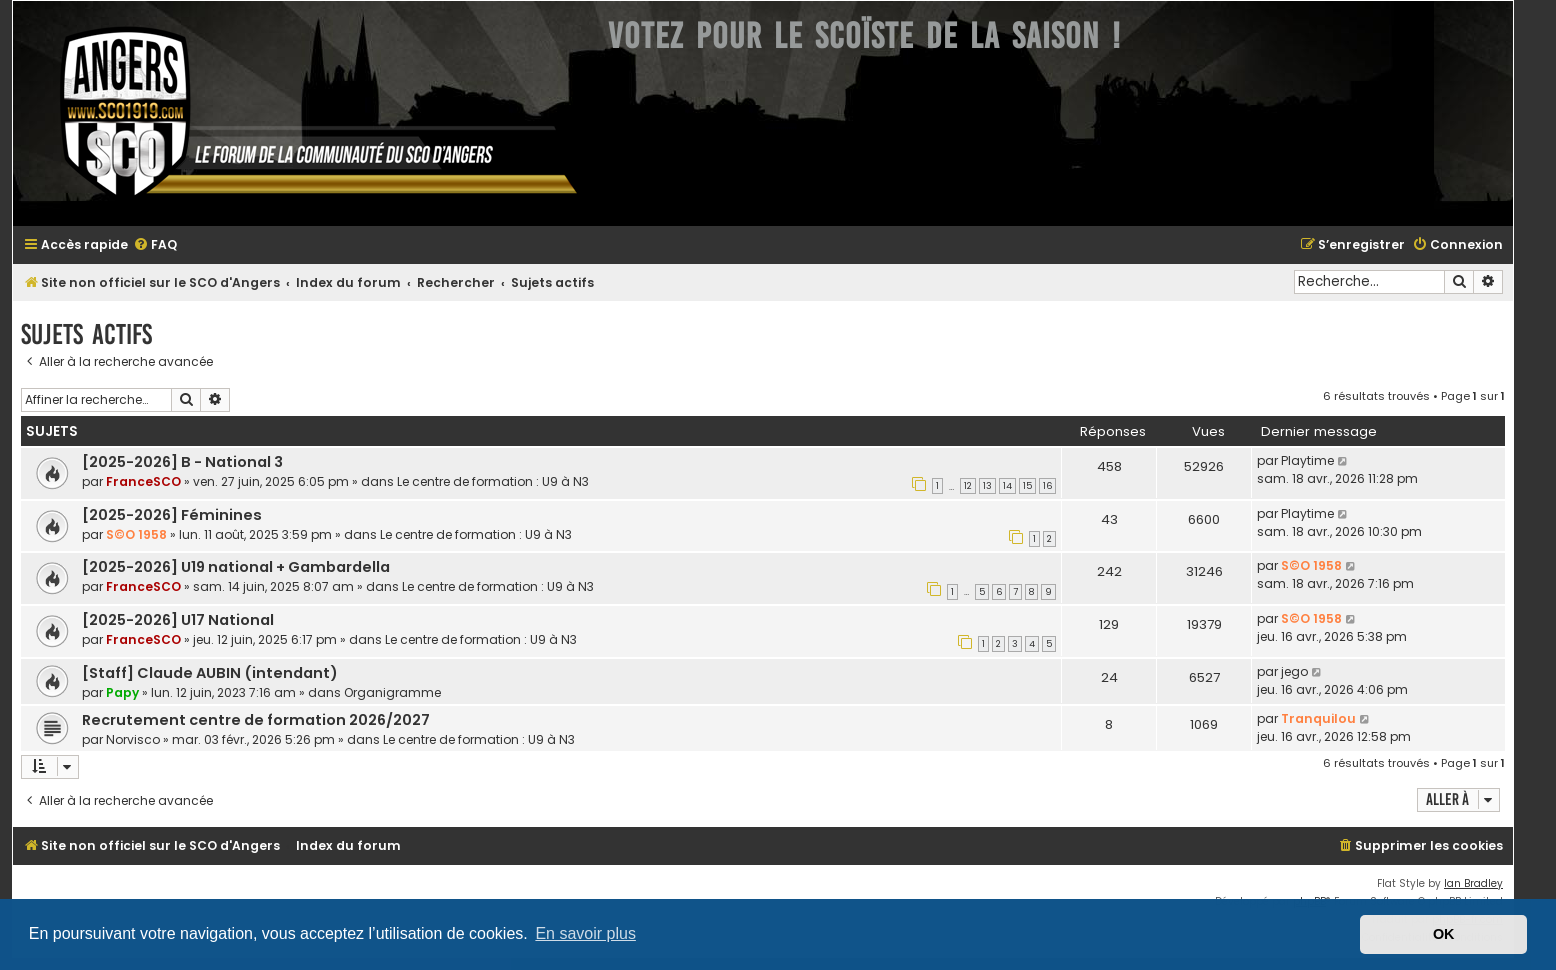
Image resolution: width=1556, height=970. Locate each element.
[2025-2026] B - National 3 (182, 462)
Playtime (1307, 460)
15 (1027, 486)
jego (1294, 671)
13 (987, 486)
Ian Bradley (1473, 883)
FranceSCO (143, 481)
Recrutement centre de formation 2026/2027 (256, 720)
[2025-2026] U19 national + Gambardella (236, 567)
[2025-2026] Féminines (172, 515)
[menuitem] (155, 245)
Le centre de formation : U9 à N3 (493, 481)
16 (1047, 486)
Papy (122, 692)
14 (1007, 486)
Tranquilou (1318, 718)
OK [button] (1444, 934)
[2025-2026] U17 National (178, 620)
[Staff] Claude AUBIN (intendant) (210, 673)
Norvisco (133, 739)
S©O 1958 (136, 534)
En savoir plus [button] (585, 933)
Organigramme (392, 692)
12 (968, 486)
